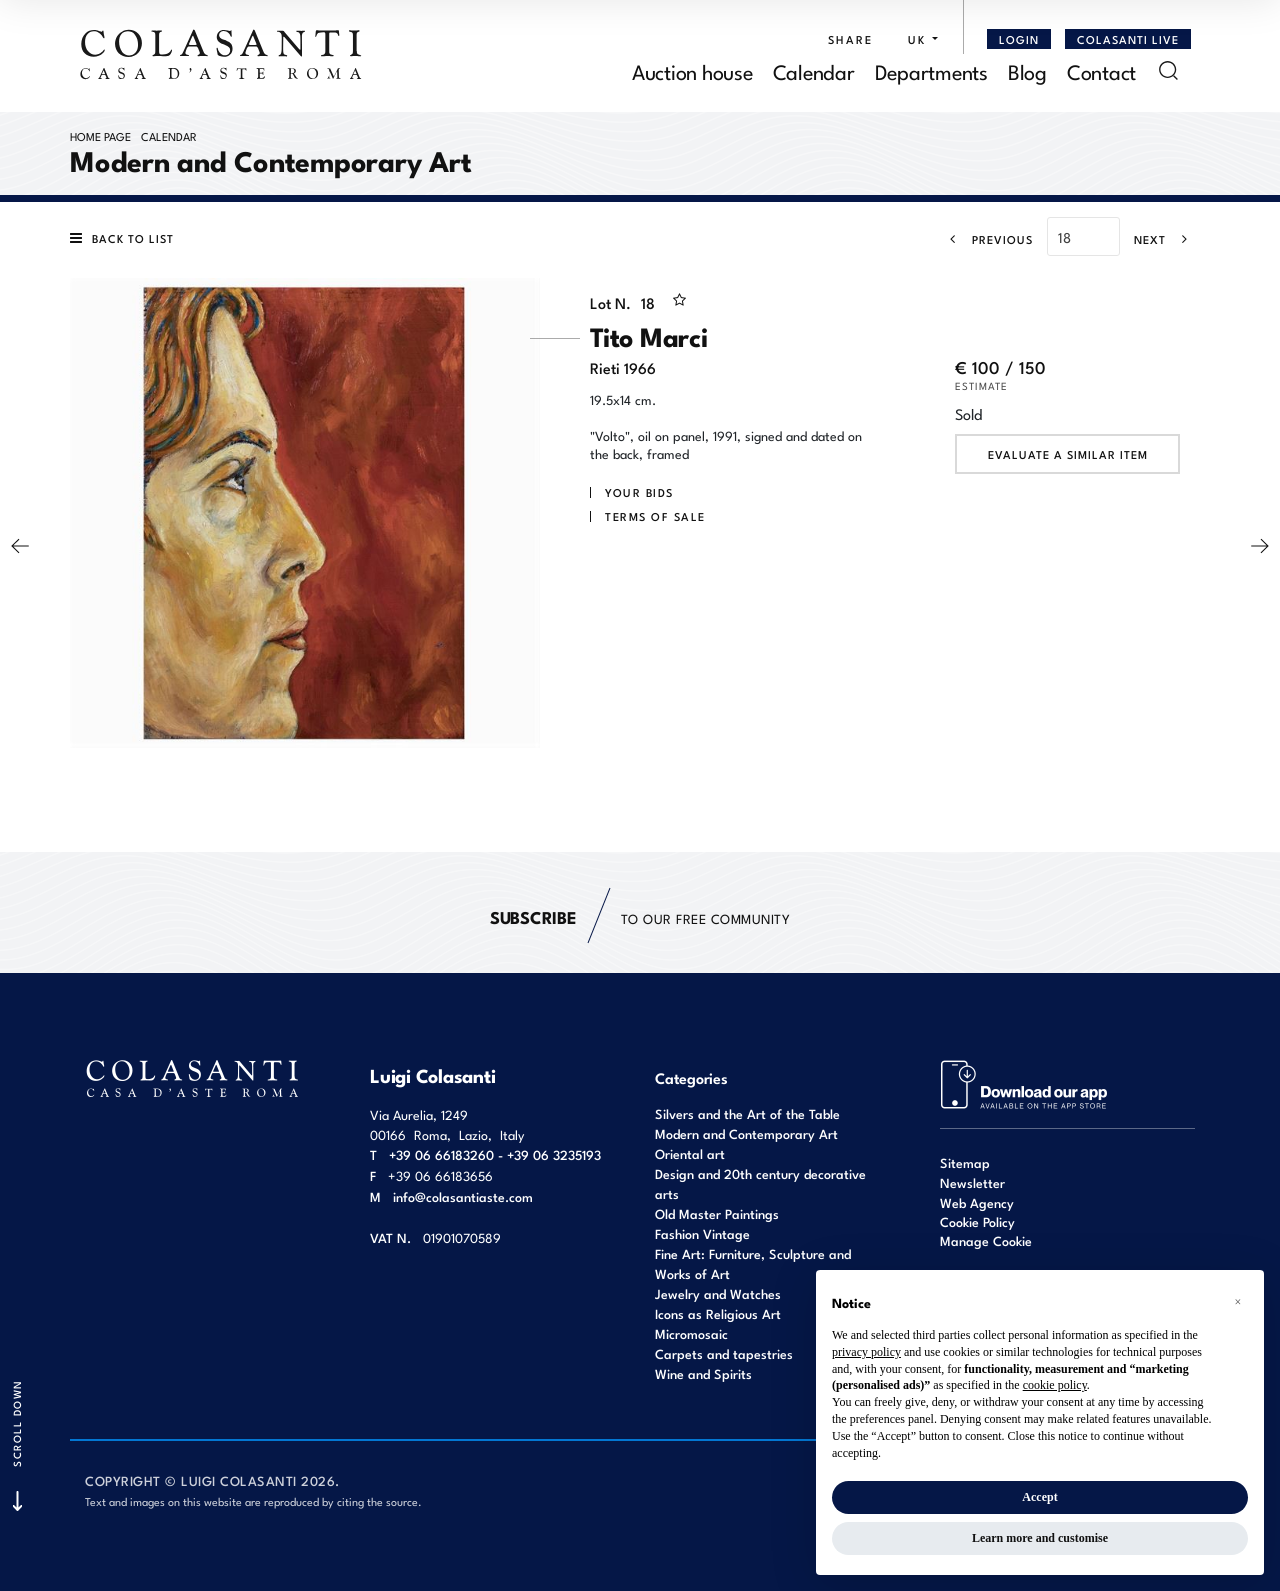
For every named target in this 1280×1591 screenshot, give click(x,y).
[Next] (1167, 239)
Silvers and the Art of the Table (747, 1113)
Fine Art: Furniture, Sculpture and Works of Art (753, 1263)
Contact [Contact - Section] (1101, 70)
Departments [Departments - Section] (931, 70)
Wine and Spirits (703, 1373)
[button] (918, 39)
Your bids (639, 492)
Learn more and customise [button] (1040, 1538)
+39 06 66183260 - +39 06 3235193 (495, 1154)
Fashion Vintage (702, 1233)
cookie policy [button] (1055, 1385)
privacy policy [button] (866, 1352)
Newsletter (972, 1182)
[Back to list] (127, 238)
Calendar (169, 136)
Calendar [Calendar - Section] (814, 70)
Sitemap (965, 1162)
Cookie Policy (977, 1222)
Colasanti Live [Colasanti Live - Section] (1128, 39)
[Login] (1019, 39)
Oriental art (690, 1153)
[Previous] (985, 239)
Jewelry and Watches (718, 1293)
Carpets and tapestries (724, 1353)
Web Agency (977, 1202)
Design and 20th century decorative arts (760, 1183)
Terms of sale (655, 516)
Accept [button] (1039, 1497)
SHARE (850, 39)
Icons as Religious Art (718, 1313)
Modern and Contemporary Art (746, 1133)
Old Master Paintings (717, 1213)
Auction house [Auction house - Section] (692, 70)
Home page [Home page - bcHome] (100, 136)
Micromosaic (691, 1333)
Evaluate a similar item (1068, 454)
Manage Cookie (986, 1240)
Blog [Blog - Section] (1027, 70)
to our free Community (640, 917)
